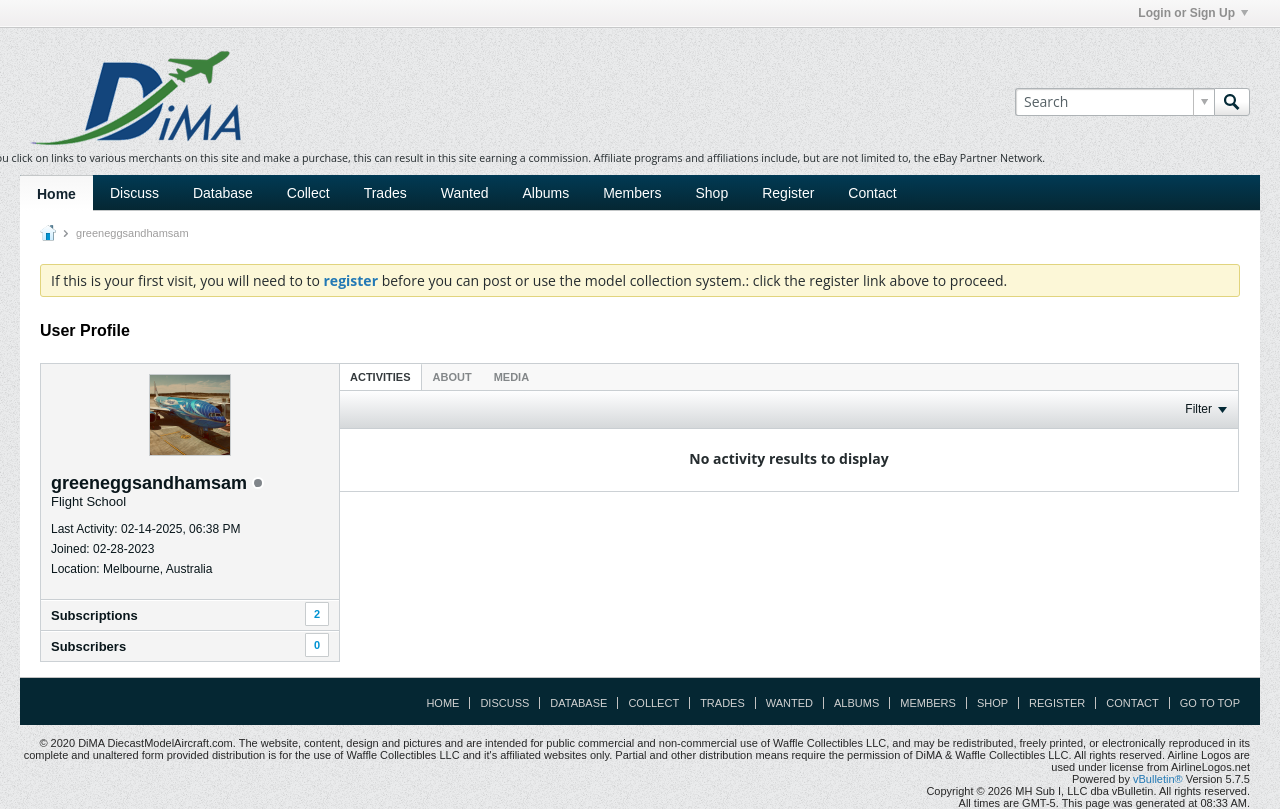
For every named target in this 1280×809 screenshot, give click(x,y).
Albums (545, 193)
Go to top (1210, 703)
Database (223, 193)
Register (788, 193)
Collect (308, 193)
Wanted (465, 193)
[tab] (380, 376)
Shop (712, 193)
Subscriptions (94, 615)
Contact (872, 193)
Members (632, 193)
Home (56, 194)
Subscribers (88, 646)
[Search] (1114, 102)
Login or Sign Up (1193, 13)
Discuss (134, 193)
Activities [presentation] (380, 377)
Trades (385, 193)
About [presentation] (452, 377)
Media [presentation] (511, 377)
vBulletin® (1158, 779)
